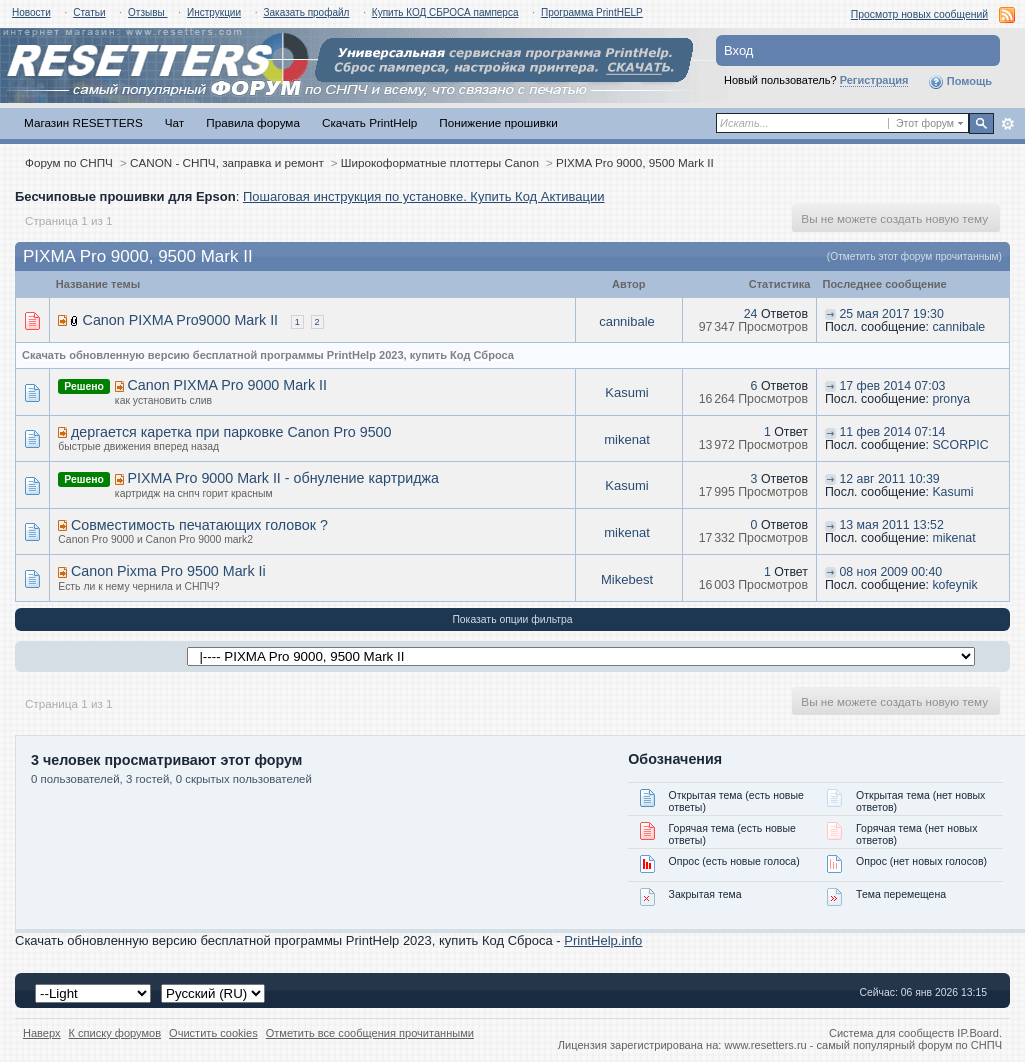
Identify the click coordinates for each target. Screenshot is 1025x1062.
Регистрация (874, 80)
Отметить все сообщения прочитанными (370, 1033)
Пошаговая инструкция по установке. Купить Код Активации (424, 196)
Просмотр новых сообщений (919, 14)
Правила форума (253, 122)
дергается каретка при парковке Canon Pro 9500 (231, 432)
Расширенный (1007, 124)
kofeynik (954, 585)
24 (751, 314)
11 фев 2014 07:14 (892, 432)
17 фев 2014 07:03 (892, 386)
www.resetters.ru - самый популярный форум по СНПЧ (863, 1045)
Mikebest (627, 579)
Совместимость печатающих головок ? (199, 525)
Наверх (42, 1033)
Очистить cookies (213, 1033)
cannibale (627, 321)
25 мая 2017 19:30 (891, 314)
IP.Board (978, 1033)
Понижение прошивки (498, 122)
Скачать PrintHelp (369, 122)
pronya (951, 399)
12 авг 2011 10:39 (889, 479)
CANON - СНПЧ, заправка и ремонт (227, 162)
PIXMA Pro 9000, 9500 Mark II (635, 162)
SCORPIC (960, 445)
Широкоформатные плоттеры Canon (440, 162)
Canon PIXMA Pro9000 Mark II (181, 320)
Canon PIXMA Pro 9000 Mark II (226, 385)
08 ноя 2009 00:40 (890, 572)
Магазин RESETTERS (83, 122)
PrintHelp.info (603, 940)
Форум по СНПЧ (69, 162)
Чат (174, 122)
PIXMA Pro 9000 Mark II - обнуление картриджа (283, 478)
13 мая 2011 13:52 (891, 525)
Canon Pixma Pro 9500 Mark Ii (168, 571)
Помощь (960, 82)
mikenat (627, 439)
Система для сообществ (891, 1033)
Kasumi (626, 392)
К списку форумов (115, 1033)
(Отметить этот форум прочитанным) (914, 256)
